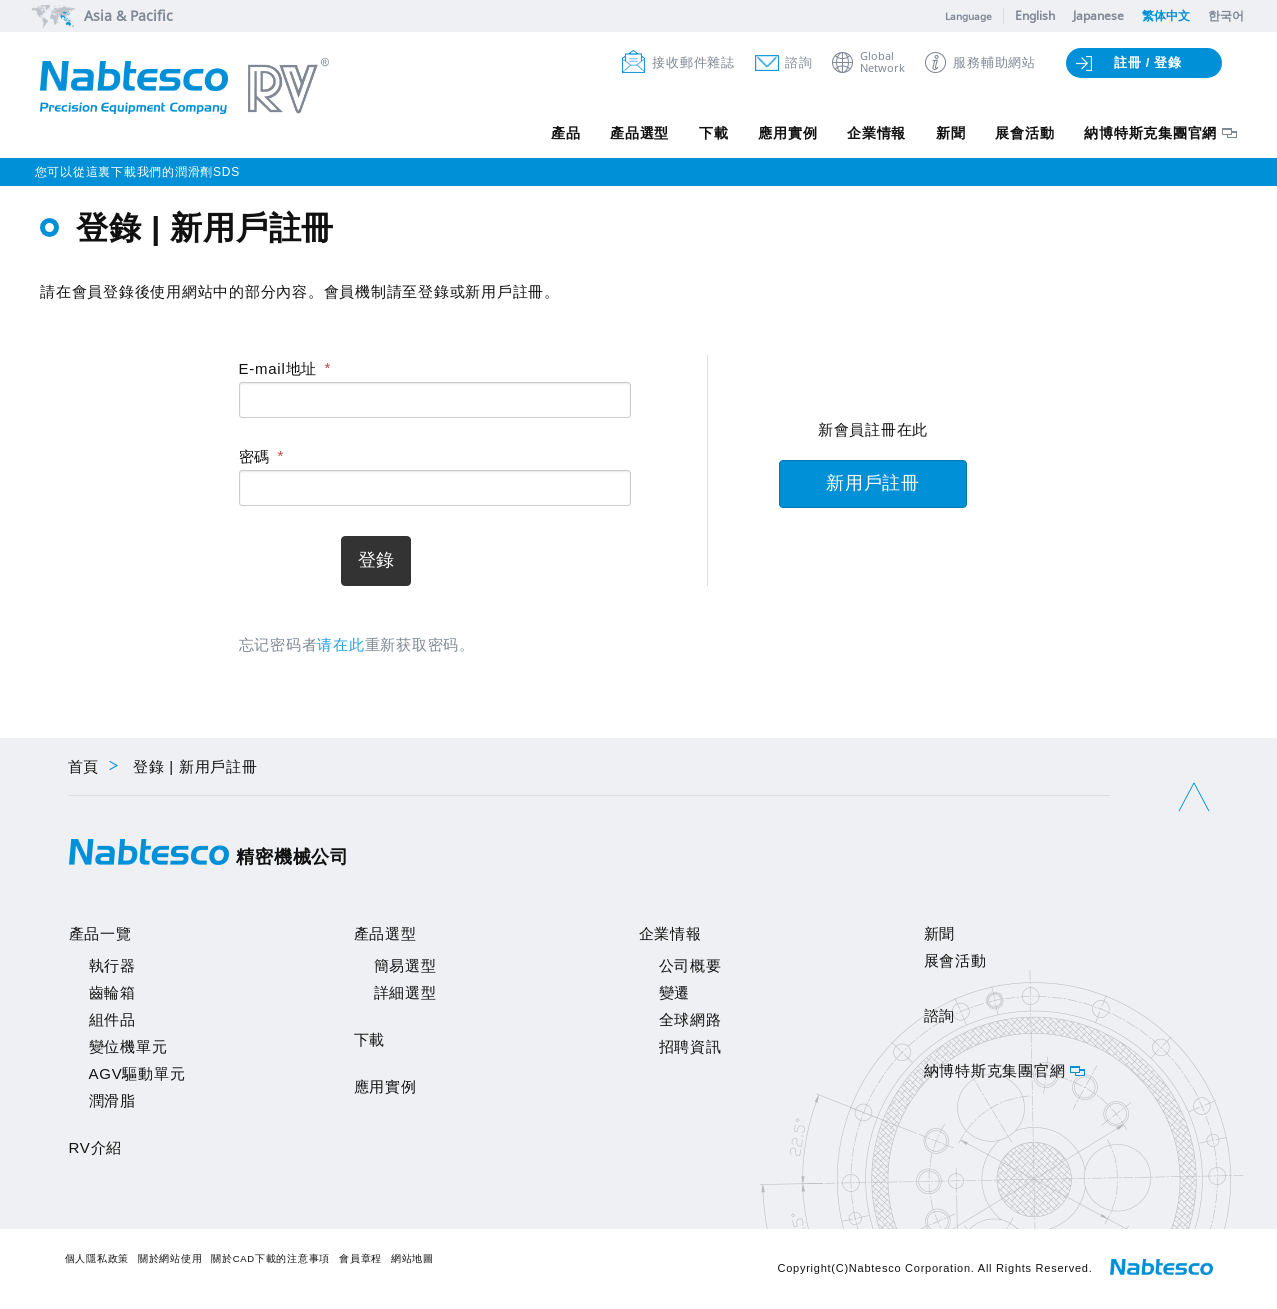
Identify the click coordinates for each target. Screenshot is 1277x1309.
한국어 (1226, 15)
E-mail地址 (278, 368)
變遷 (675, 992)
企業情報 (876, 133)
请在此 (340, 644)
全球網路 (690, 1019)
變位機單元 (128, 1046)
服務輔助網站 (994, 62)
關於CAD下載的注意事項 (270, 1258)
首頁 (84, 766)
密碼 (255, 456)
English (1035, 15)
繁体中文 (1166, 15)
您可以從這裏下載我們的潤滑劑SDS (137, 172)
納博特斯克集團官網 (1150, 133)
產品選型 (638, 133)
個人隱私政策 (97, 1258)
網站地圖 (412, 1258)
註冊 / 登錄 (1148, 62)
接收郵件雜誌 (693, 62)
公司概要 (690, 965)
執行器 (112, 965)
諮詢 (799, 62)
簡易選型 (405, 965)
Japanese (1098, 15)
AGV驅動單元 (137, 1073)
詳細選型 (405, 992)
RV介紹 (96, 1147)
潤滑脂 (112, 1100)
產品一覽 (100, 933)
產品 (565, 133)
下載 (713, 133)
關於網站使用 (170, 1258)
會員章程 (360, 1258)
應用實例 (787, 133)
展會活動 (1024, 133)
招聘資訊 (690, 1046)
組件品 (112, 1019)
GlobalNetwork (882, 62)
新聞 (951, 133)
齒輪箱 (112, 992)
